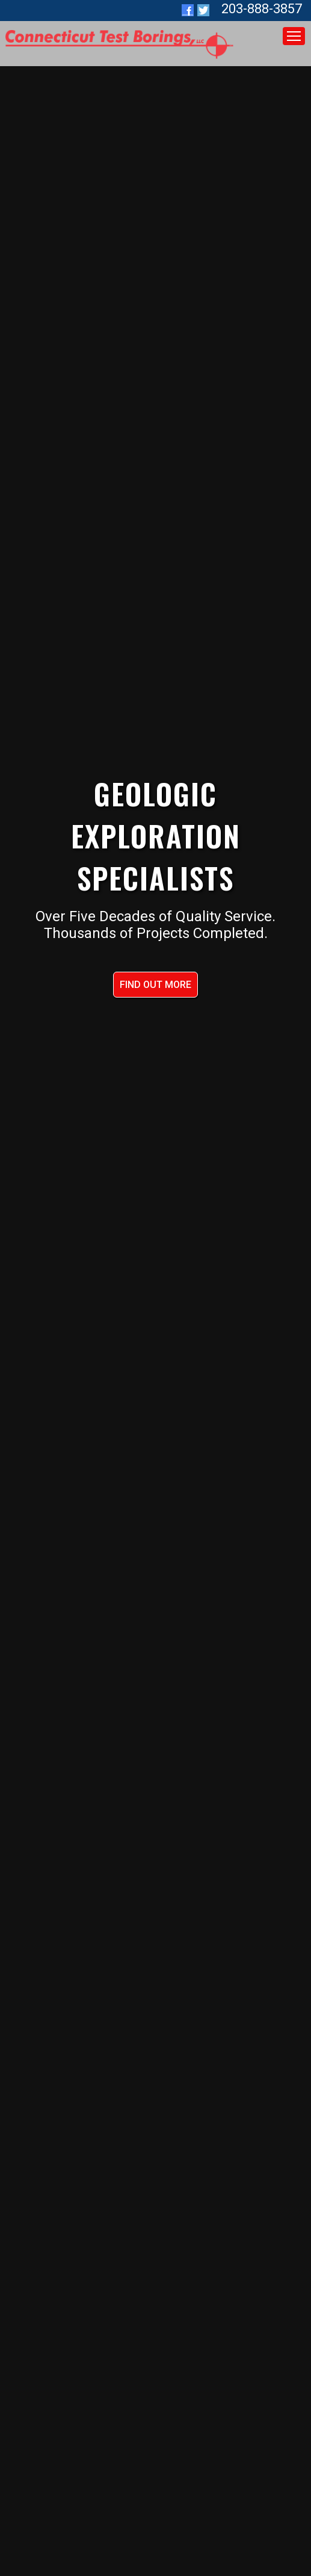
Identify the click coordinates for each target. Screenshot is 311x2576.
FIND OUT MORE (155, 984)
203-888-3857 (261, 8)
